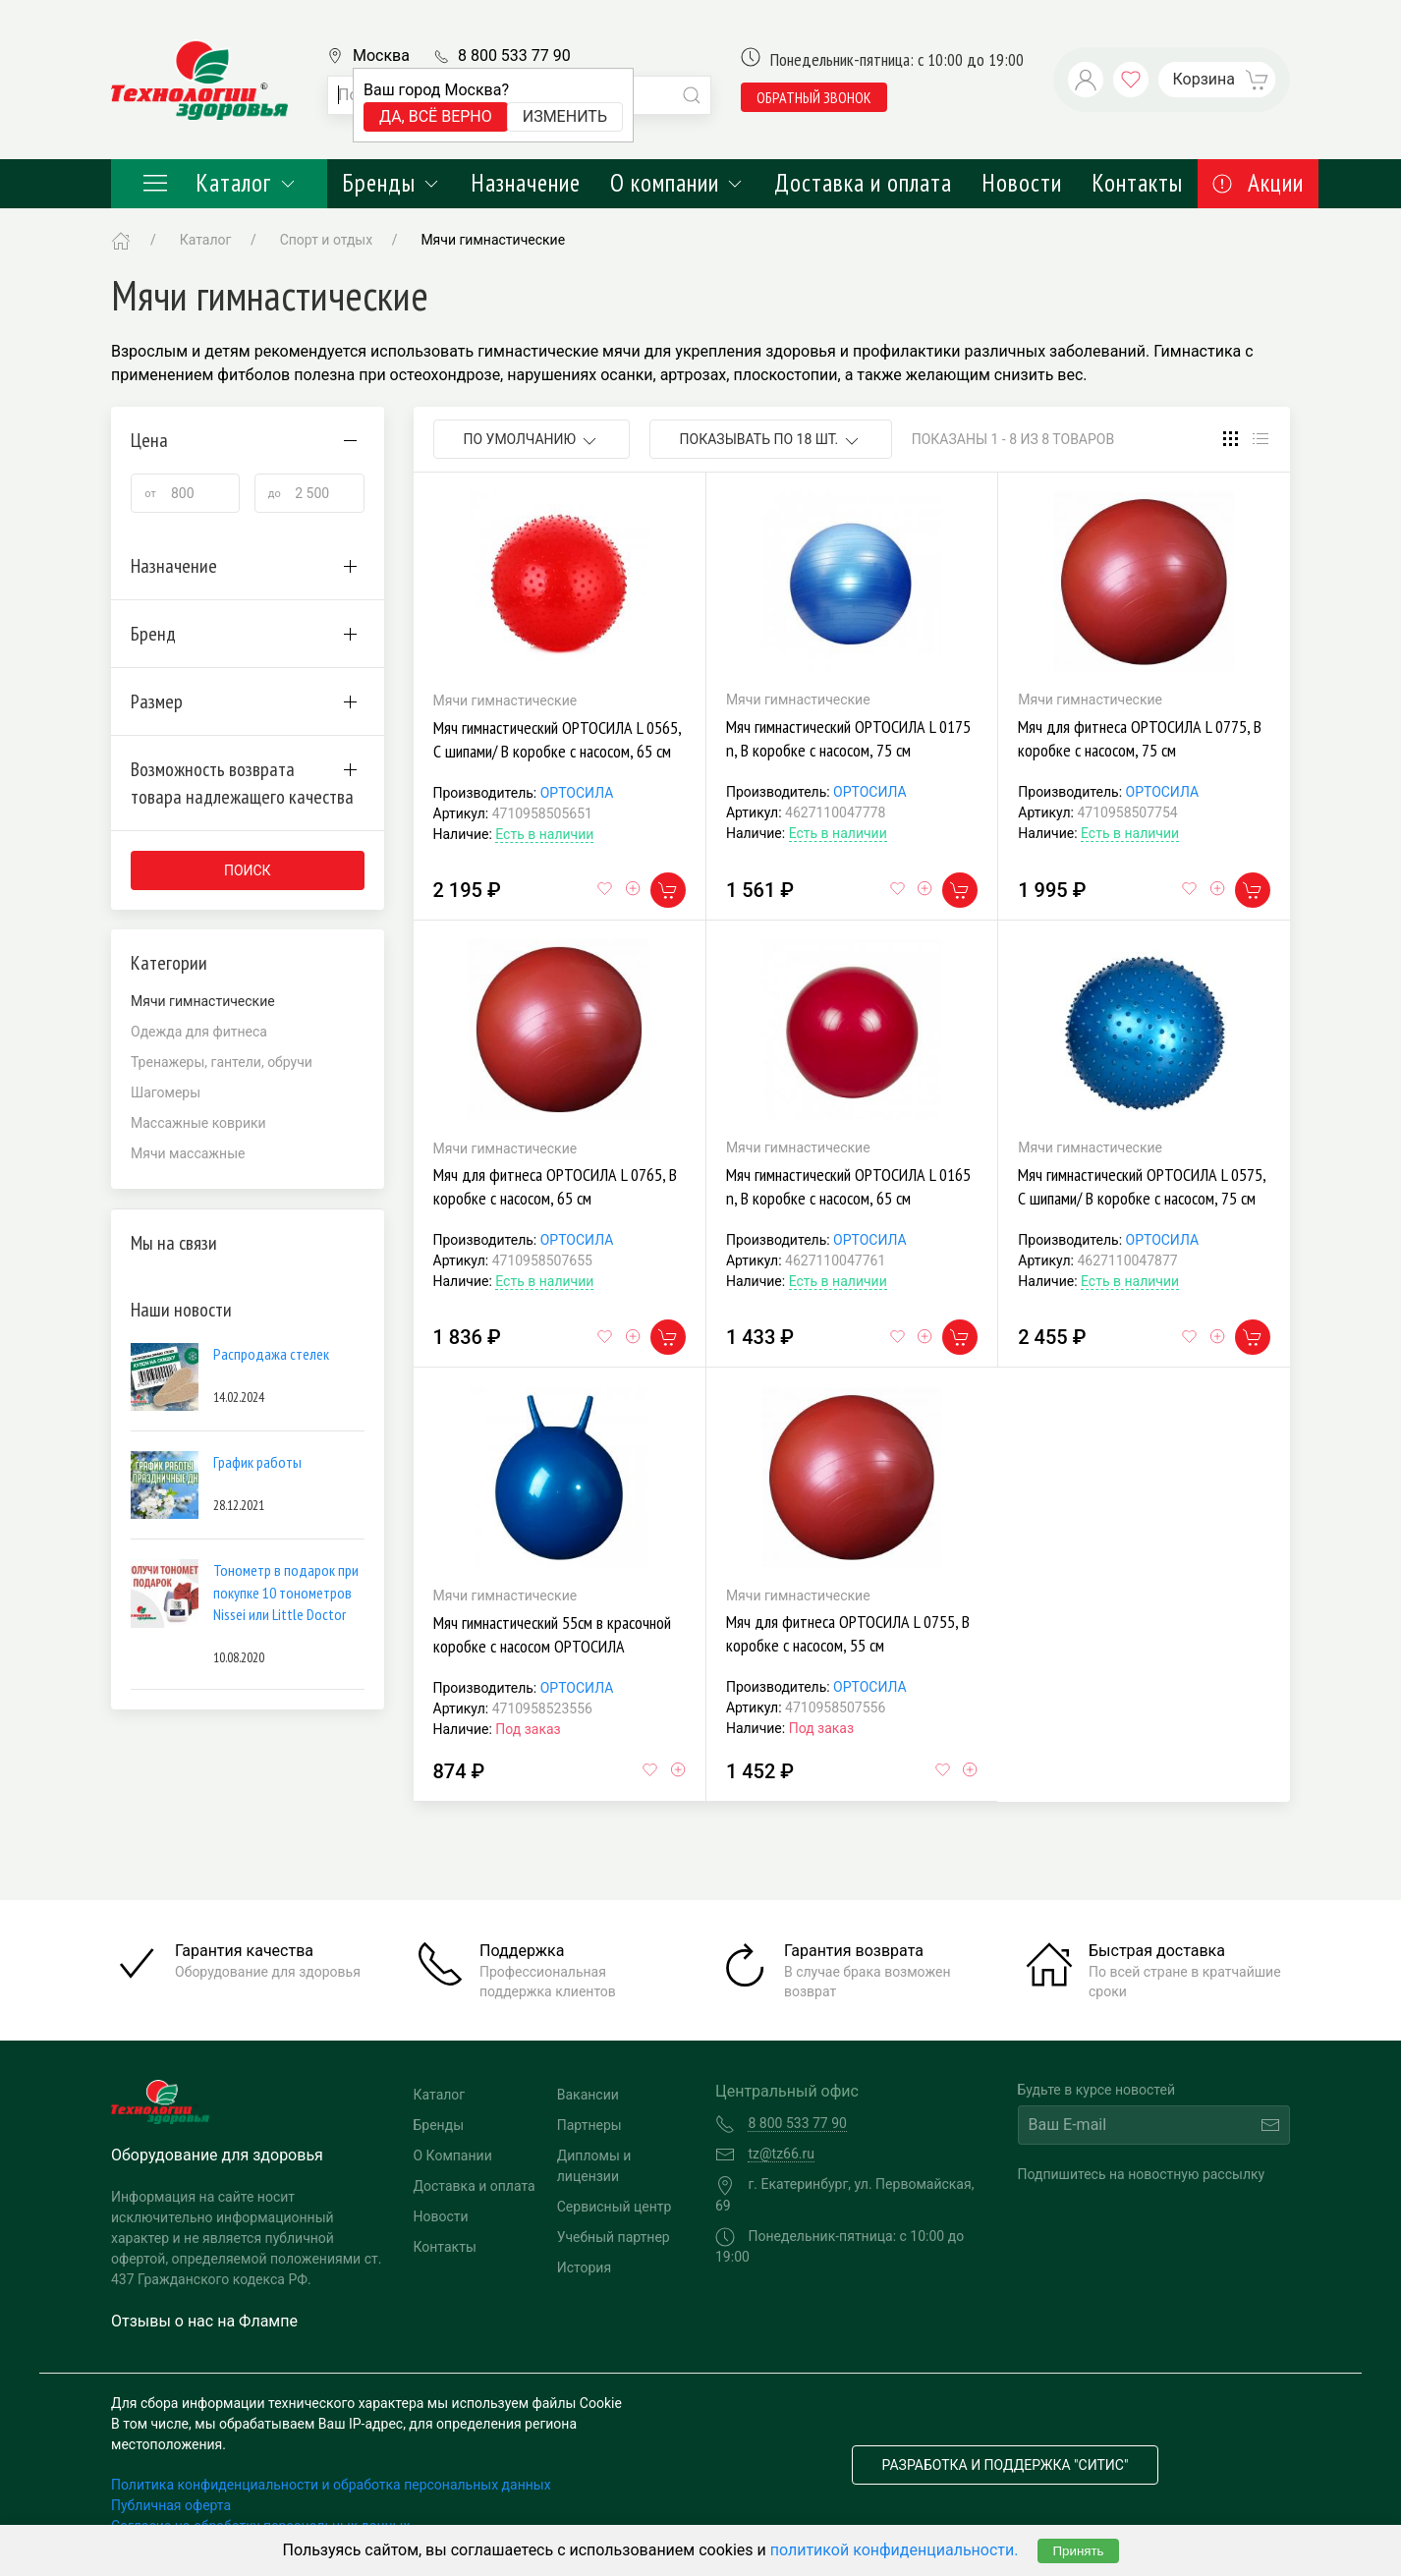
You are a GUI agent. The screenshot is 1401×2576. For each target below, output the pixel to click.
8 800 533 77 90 (514, 55)
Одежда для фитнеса (199, 1031)
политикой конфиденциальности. (894, 2550)
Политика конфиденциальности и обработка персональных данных (331, 2484)
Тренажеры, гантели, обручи (221, 1062)
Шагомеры (165, 1092)
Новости (1021, 182)
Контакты (1137, 182)
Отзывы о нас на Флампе (204, 2321)
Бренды (391, 182)
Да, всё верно (435, 116)
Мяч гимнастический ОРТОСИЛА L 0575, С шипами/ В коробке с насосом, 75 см (1141, 1186)
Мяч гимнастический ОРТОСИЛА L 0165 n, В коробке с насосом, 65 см (848, 1186)
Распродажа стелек (271, 1354)
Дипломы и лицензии (594, 2166)
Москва (381, 55)
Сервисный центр (614, 2206)
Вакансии (588, 2094)
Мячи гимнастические (492, 240)
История (584, 2267)
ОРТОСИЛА (577, 793)
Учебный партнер (613, 2237)
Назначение (526, 182)
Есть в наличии (544, 834)
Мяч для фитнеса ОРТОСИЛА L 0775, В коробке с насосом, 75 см (1139, 738)
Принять (1077, 2551)
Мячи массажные (188, 1153)
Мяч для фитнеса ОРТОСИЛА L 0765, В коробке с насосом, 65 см (555, 1186)
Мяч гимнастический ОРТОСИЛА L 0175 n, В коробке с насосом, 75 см (848, 738)
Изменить (565, 116)
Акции (1258, 182)
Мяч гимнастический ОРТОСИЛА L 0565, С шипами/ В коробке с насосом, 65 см (557, 739)
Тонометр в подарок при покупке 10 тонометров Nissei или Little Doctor (286, 1592)
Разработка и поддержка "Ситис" (1005, 2465)
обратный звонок (814, 97)
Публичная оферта (171, 2505)
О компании (677, 182)
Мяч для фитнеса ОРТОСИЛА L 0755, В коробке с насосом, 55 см (848, 1633)
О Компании (453, 2155)
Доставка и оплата (863, 182)
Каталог (219, 182)
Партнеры (589, 2125)
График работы (257, 1462)
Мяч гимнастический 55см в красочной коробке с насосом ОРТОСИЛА (552, 1634)
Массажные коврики (198, 1123)
